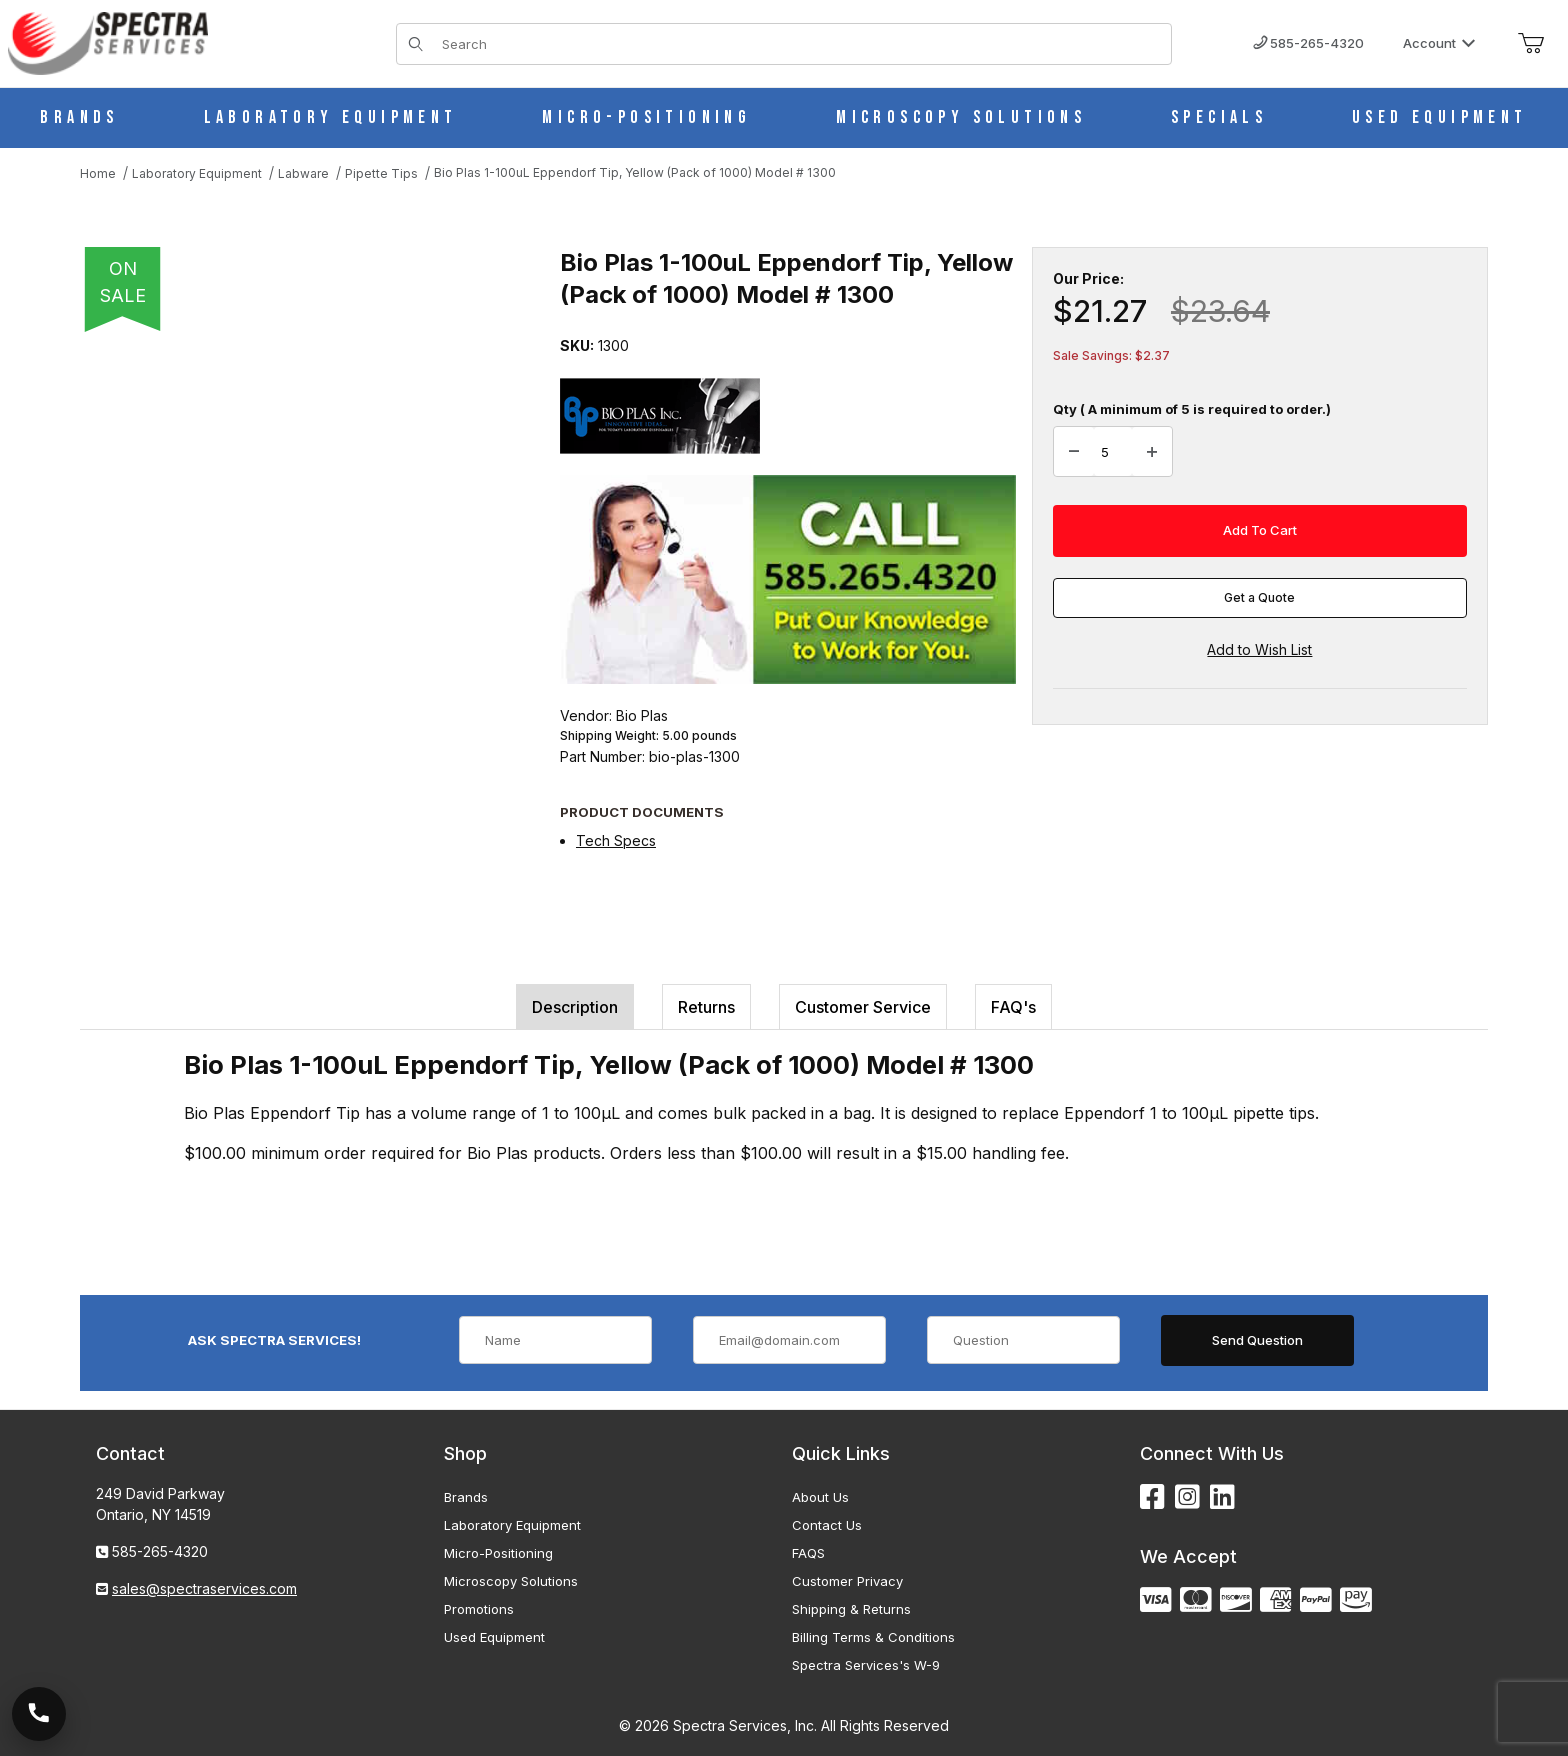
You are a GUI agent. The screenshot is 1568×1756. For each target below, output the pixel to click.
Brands (466, 1497)
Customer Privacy (847, 1581)
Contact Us (827, 1525)
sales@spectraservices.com (204, 1588)
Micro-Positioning (498, 1553)
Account (1439, 43)
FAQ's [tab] (1013, 1007)
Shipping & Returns (851, 1609)
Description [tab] (575, 1007)
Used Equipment (494, 1637)
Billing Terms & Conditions (873, 1637)
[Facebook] (1152, 1497)
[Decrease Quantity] (1074, 452)
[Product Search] (800, 44)
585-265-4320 (1308, 43)
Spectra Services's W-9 (866, 1665)
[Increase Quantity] (1152, 452)
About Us (820, 1497)
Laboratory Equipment (512, 1525)
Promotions (479, 1609)
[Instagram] (1187, 1497)
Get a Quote (1259, 597)
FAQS (808, 1553)
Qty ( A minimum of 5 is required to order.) (1192, 409)
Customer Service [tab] (863, 1007)
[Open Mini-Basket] (1531, 44)
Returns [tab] (706, 1007)
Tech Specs (616, 840)
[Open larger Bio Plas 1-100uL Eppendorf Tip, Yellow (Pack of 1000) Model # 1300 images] (300, 540)
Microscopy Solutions (511, 1581)
